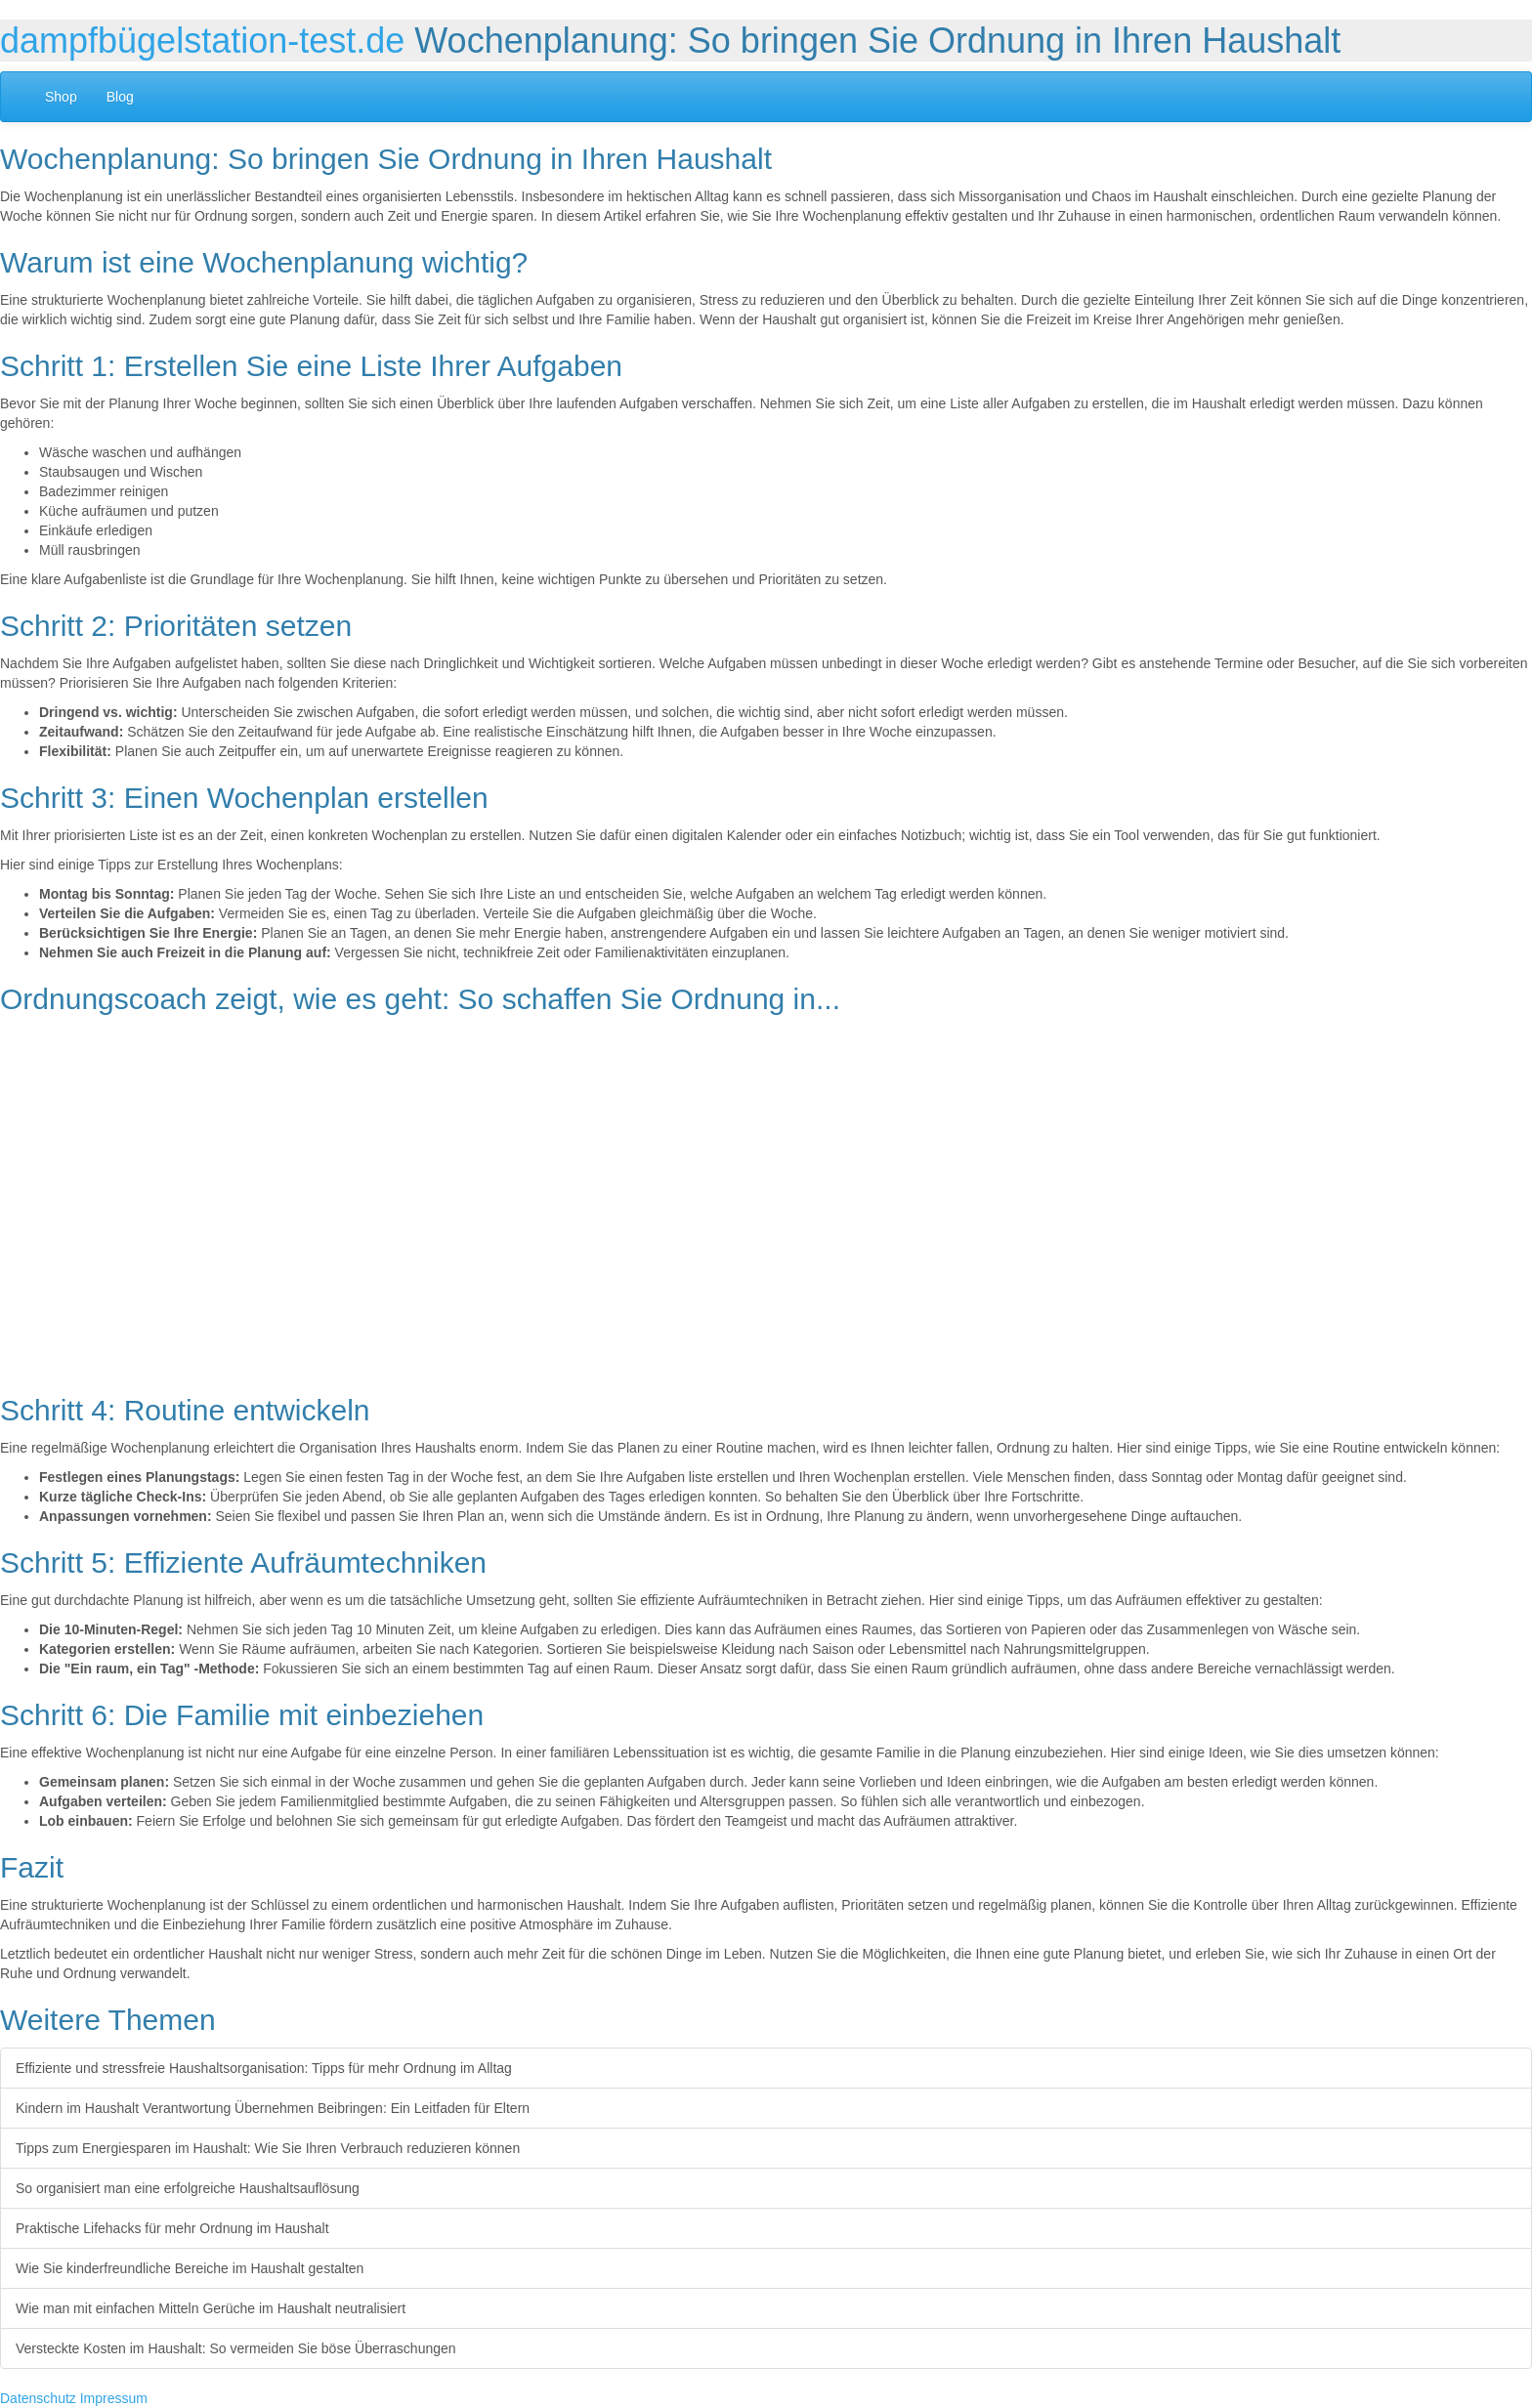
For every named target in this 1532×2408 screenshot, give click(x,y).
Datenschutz (38, 2398)
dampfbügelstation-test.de (202, 41)
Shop (61, 97)
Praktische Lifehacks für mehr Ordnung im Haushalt (172, 2228)
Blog (120, 97)
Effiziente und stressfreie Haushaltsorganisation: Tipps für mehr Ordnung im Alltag (264, 2068)
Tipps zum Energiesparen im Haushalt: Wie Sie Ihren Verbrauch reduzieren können (268, 2148)
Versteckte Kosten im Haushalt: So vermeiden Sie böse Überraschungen (236, 2348)
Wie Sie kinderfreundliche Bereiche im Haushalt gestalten (189, 2268)
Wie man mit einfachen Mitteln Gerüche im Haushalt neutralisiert (210, 2308)
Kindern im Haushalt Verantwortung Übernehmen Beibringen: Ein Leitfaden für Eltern (273, 2108)
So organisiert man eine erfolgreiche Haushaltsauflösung (188, 2188)
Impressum (114, 2398)
